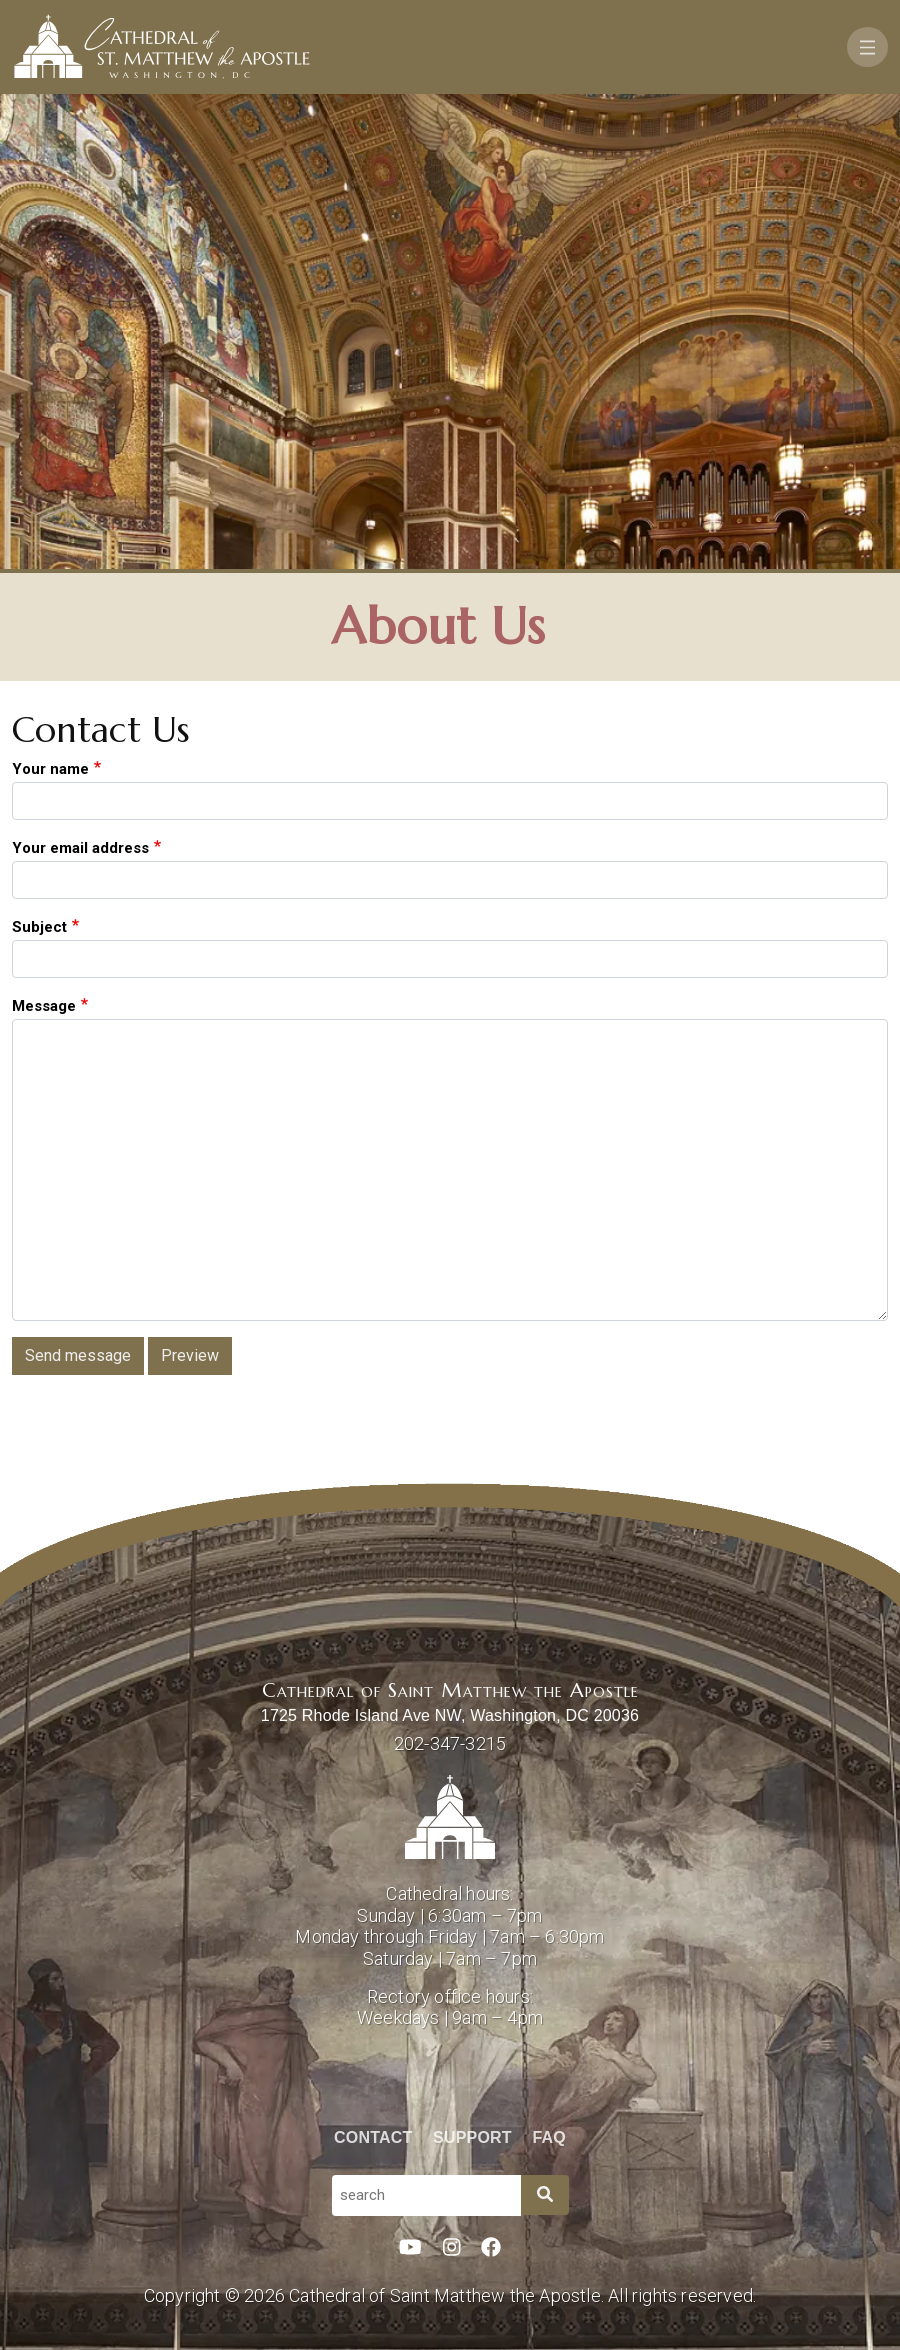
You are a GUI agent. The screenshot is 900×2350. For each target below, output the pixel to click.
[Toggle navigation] (867, 47)
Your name (50, 769)
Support (472, 2137)
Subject (39, 927)
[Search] (545, 2195)
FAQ (550, 2137)
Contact (373, 2137)
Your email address (80, 848)
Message (44, 1006)
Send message (78, 1355)
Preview (190, 1355)
